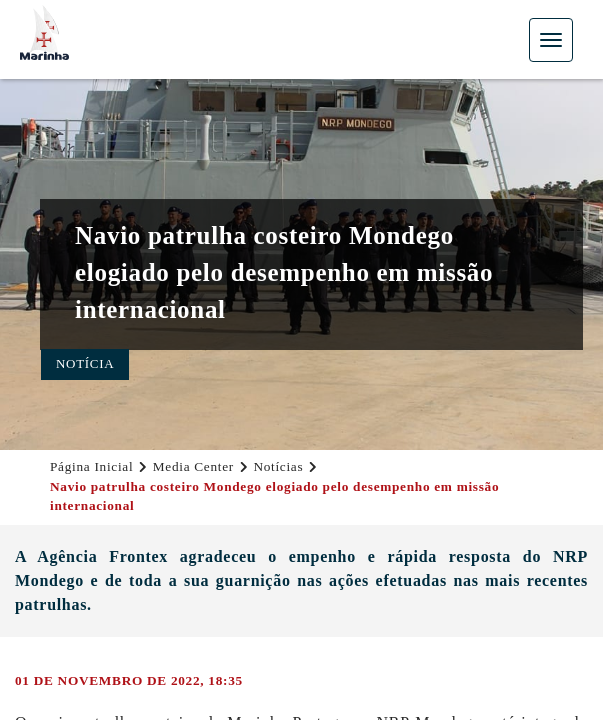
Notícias (278, 466)
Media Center (193, 466)
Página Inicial (91, 466)
